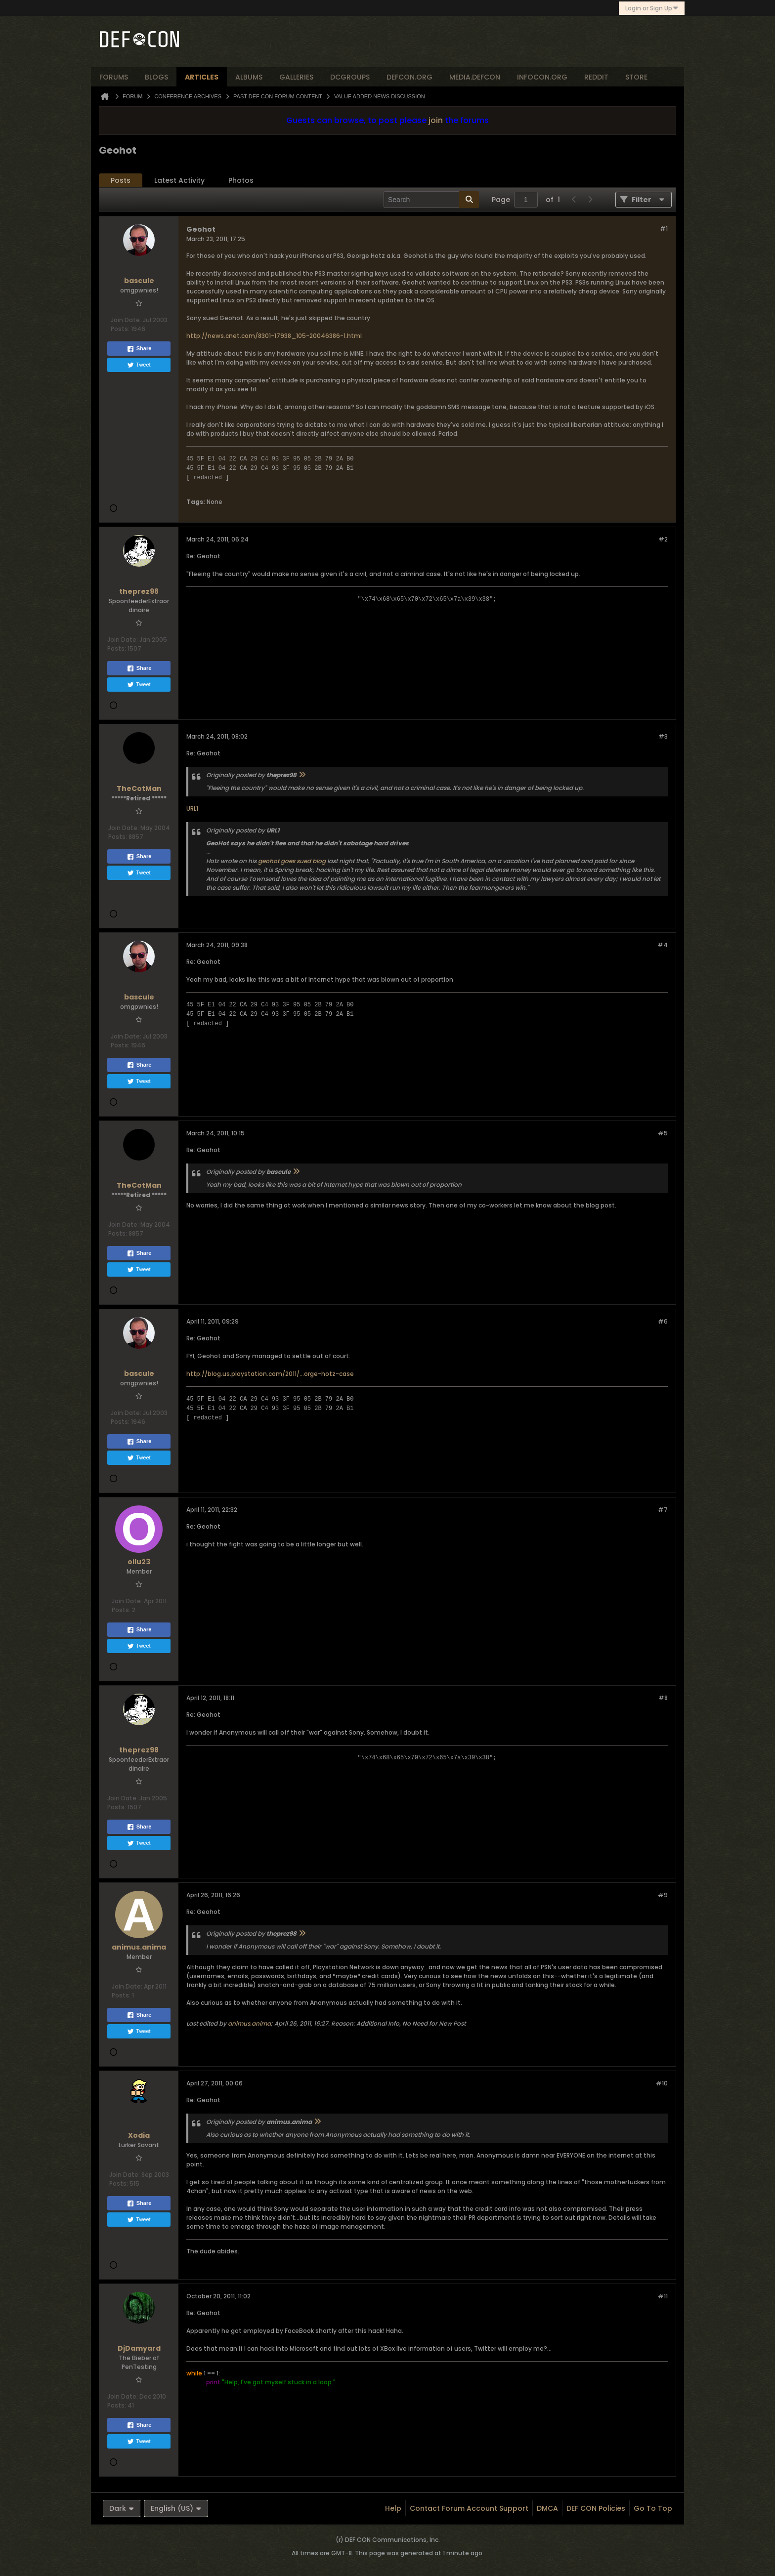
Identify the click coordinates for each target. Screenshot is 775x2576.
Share (139, 349)
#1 (664, 228)
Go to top (653, 2508)
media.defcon (474, 77)
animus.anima (249, 2023)
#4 (662, 945)
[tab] (120, 180)
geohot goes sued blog (292, 861)
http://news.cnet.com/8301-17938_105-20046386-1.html (274, 336)
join (436, 120)
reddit (596, 77)
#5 (663, 1133)
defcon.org (409, 77)
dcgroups (350, 77)
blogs (156, 77)
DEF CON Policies (595, 2508)
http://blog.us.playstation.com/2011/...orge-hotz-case (270, 1374)
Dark (121, 2508)
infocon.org (542, 77)
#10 (662, 2083)
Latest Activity (179, 180)
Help (393, 2508)
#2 (663, 539)
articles (201, 77)
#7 (663, 1509)
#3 (663, 736)
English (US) (176, 2508)
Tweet (138, 365)
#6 (663, 1321)
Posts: (120, 329)
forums (113, 77)
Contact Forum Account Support (469, 2508)
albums (248, 77)
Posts (120, 180)
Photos (241, 180)
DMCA (547, 2508)
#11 (663, 2296)
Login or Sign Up (651, 8)
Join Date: (126, 320)
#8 (663, 1698)
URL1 (192, 808)
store (636, 77)
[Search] (431, 199)
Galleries (296, 77)
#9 (663, 1895)
